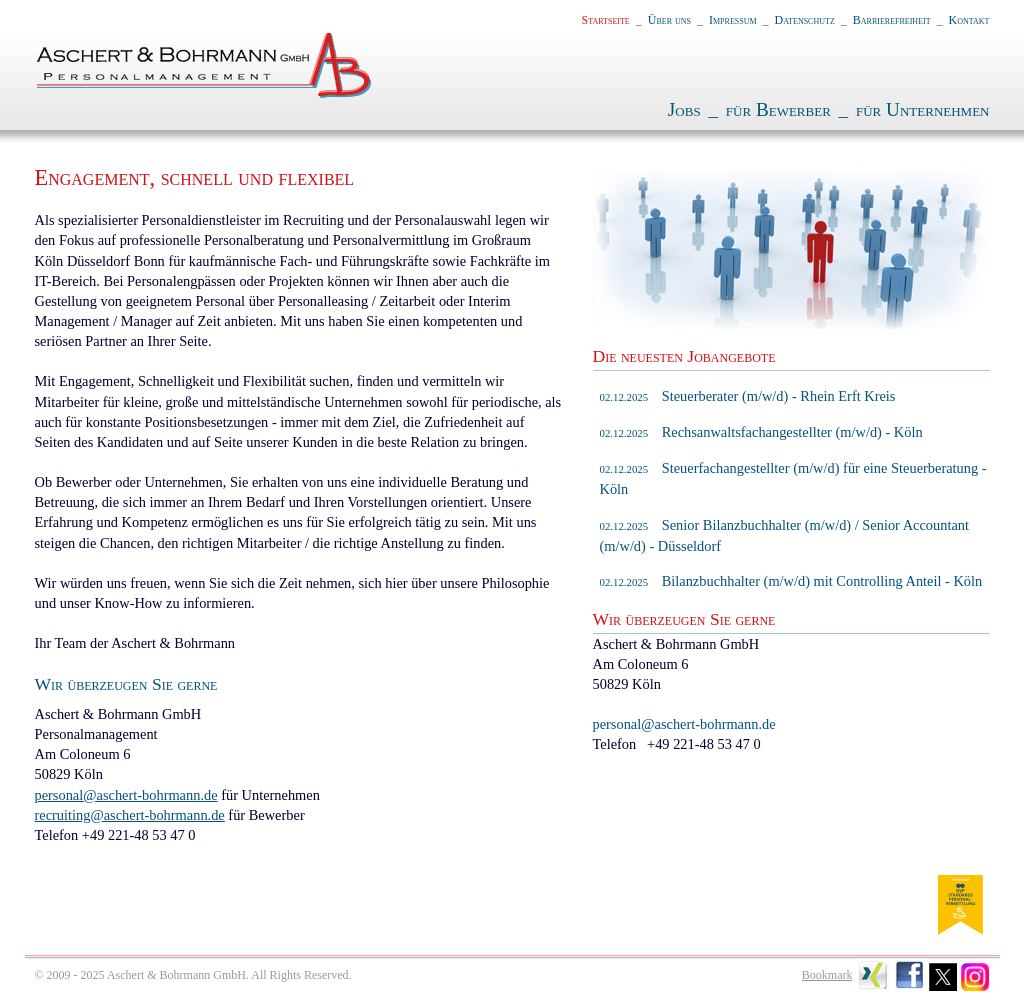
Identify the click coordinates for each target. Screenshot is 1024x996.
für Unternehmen (923, 109)
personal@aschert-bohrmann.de (126, 795)
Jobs (684, 109)
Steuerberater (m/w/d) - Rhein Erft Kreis (748, 396)
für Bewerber (778, 109)
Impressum (733, 20)
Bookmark (827, 975)
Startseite (606, 20)
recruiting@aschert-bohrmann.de (130, 815)
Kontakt (969, 20)
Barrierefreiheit (892, 20)
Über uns (669, 20)
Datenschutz (805, 20)
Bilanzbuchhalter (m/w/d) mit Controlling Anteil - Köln (791, 581)
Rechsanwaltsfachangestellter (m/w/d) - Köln (761, 432)
